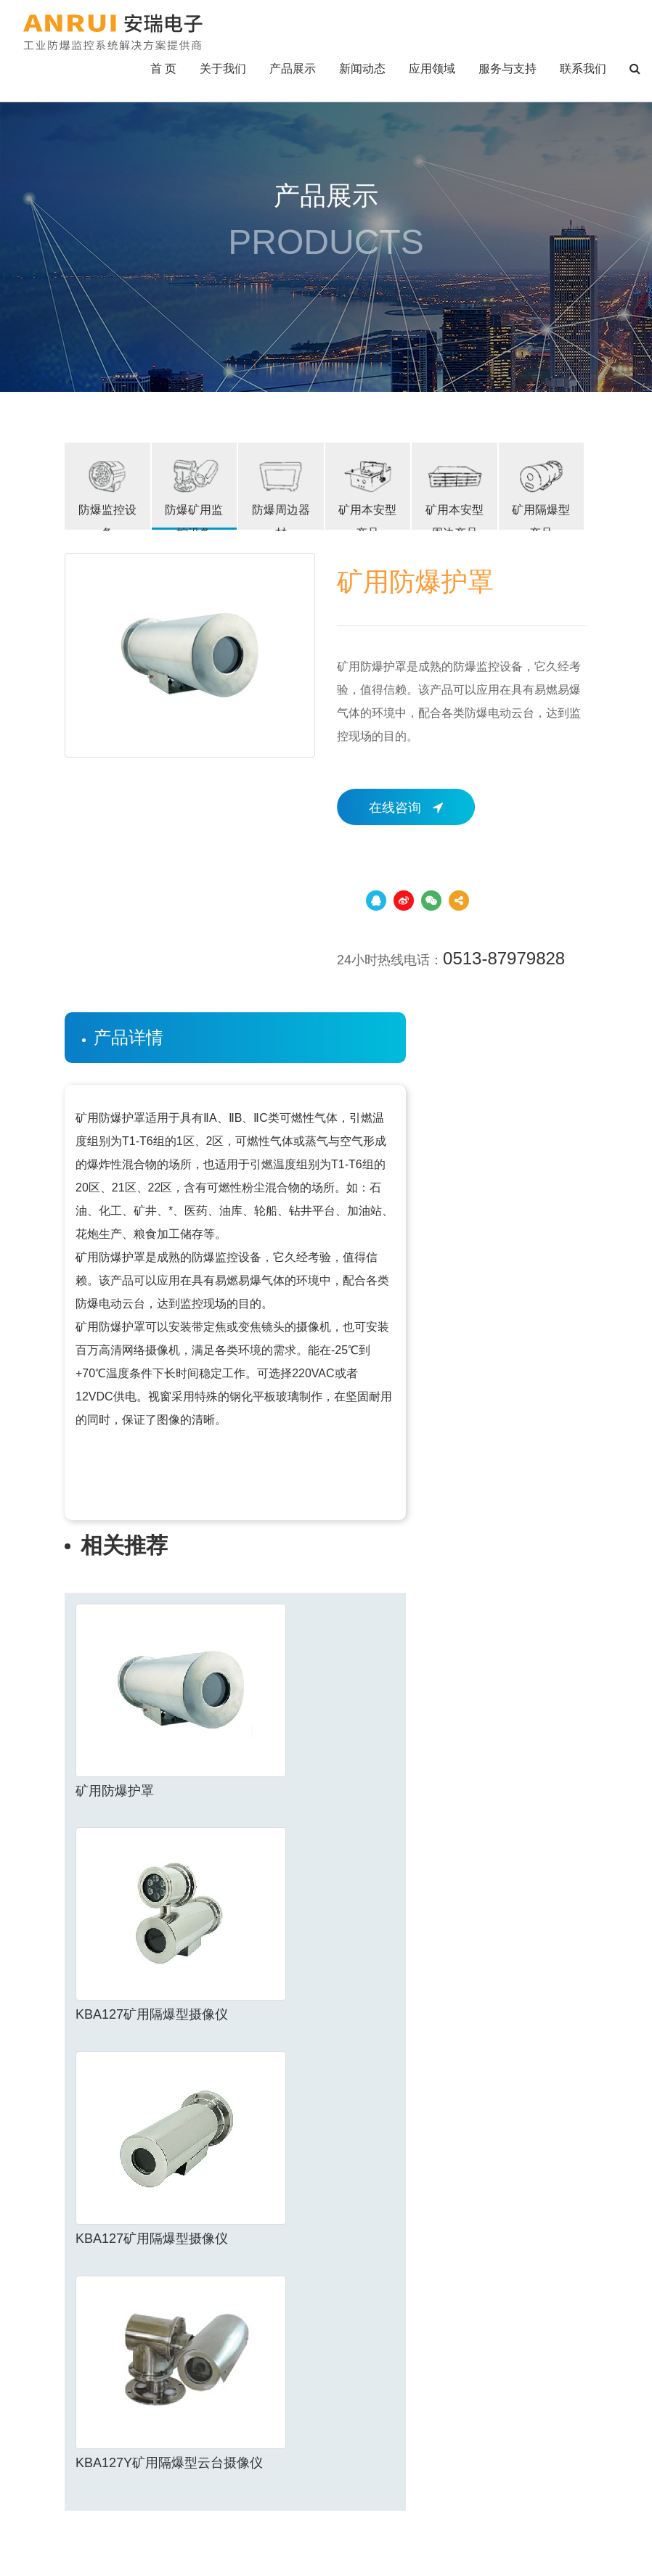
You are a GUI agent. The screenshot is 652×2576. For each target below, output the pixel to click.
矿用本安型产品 (368, 493)
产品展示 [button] (292, 68)
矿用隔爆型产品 (542, 493)
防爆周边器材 (281, 493)
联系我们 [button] (583, 68)
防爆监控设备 (107, 493)
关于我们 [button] (223, 68)
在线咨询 (405, 807)
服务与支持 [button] (507, 68)
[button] (635, 69)
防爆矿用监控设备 (195, 493)
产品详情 (128, 1037)
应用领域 (432, 68)
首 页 (163, 68)
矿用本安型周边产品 (454, 493)
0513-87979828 (504, 958)
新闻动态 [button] (362, 68)
